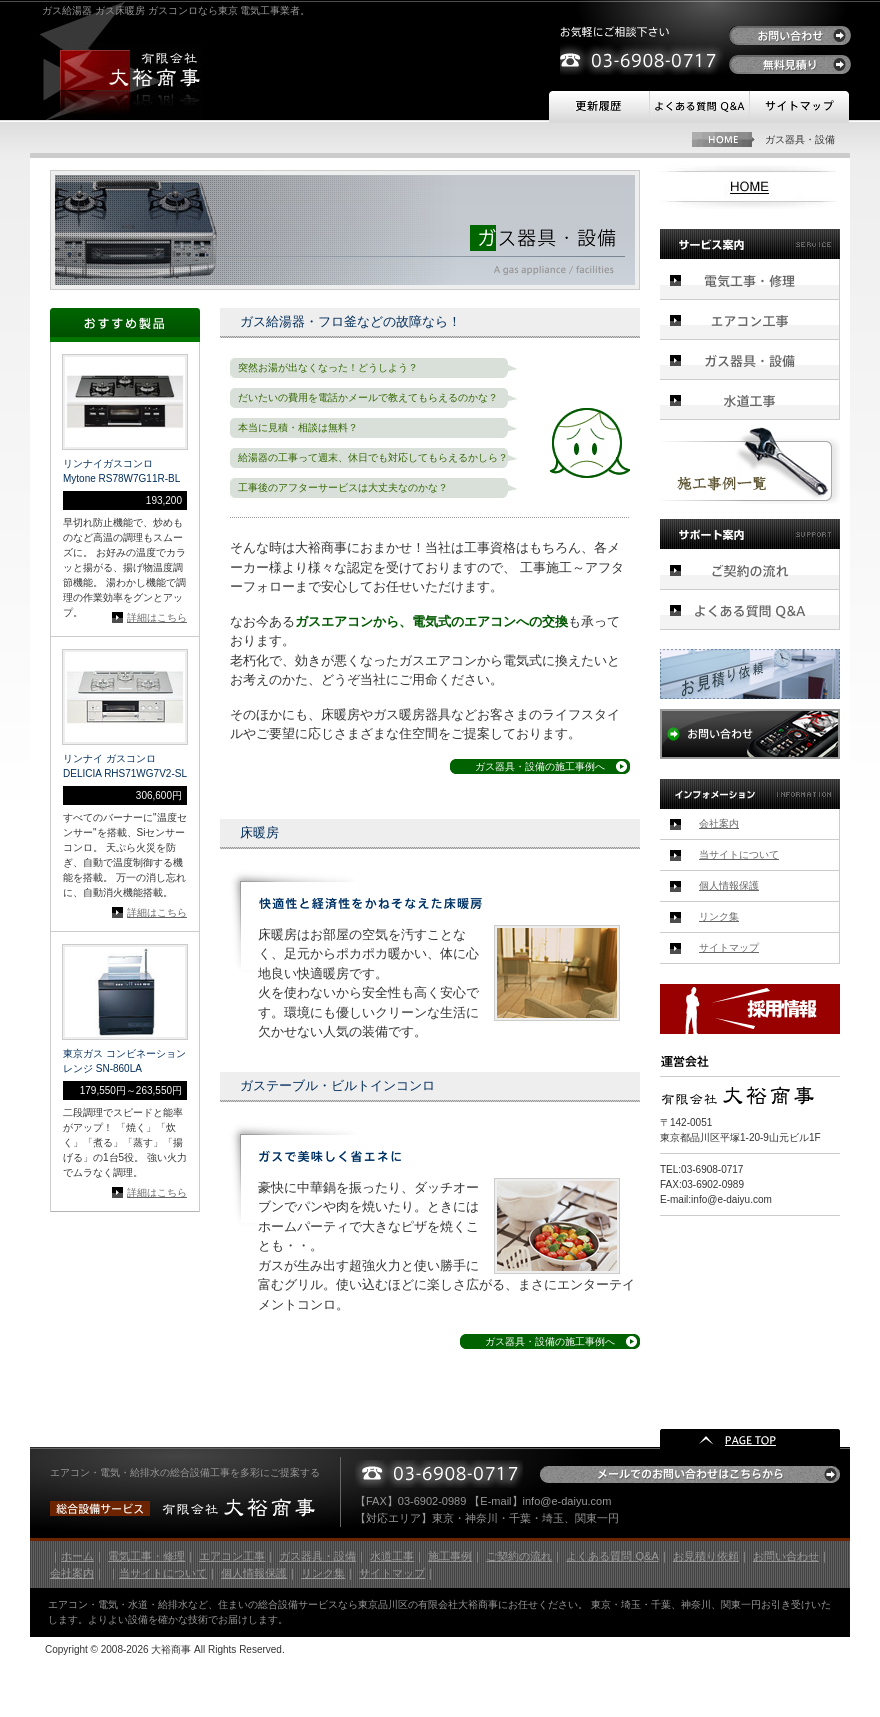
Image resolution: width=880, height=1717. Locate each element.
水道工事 (750, 400)
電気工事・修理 (750, 279)
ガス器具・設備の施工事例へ (540, 766)
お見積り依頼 (750, 674)
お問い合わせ (790, 35)
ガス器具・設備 (750, 360)
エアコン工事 (750, 320)
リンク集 (719, 916)
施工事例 (450, 1556)
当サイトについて (739, 854)
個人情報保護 (729, 885)
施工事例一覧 (750, 465)
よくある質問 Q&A (612, 1556)
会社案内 (719, 823)
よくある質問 (699, 107)
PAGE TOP (750, 1439)
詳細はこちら (157, 617)
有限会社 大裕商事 (131, 70)
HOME (723, 139)
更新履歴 (599, 107)
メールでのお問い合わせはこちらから (690, 1474)
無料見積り (790, 64)
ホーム (77, 1556)
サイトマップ (799, 107)
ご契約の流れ (750, 569)
